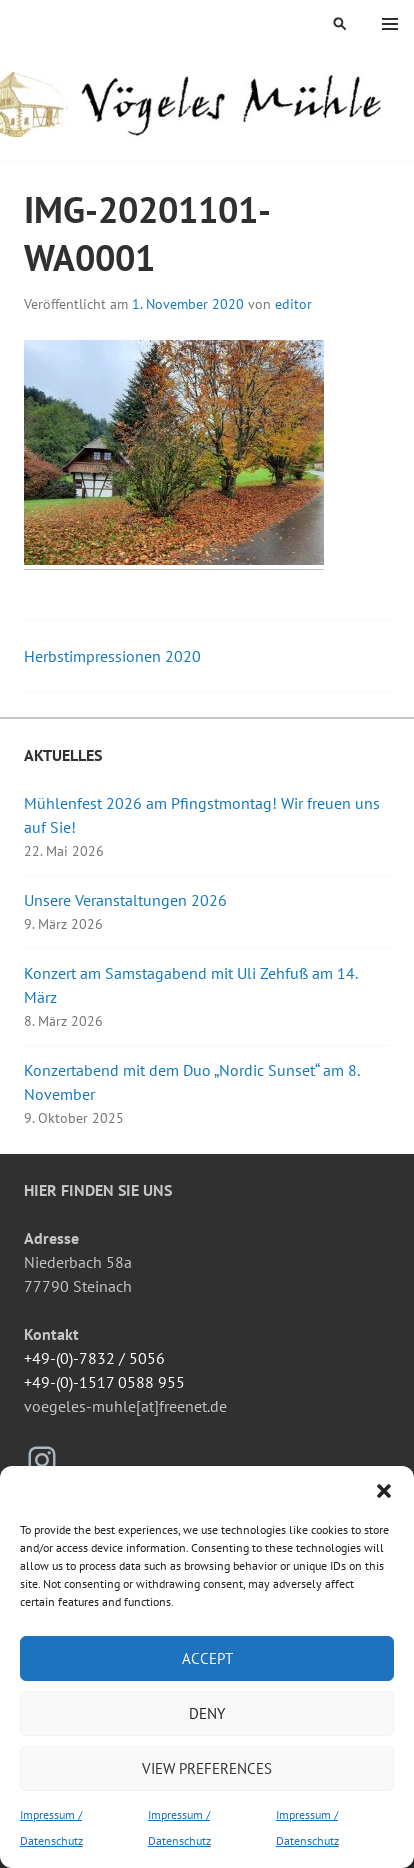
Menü (390, 24)
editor (293, 304)
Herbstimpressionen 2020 (112, 656)
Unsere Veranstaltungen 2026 (125, 900)
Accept (207, 1658)
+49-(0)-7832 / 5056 (94, 1358)
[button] (384, 1491)
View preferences (207, 1768)
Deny (207, 1713)
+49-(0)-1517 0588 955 (104, 1382)
